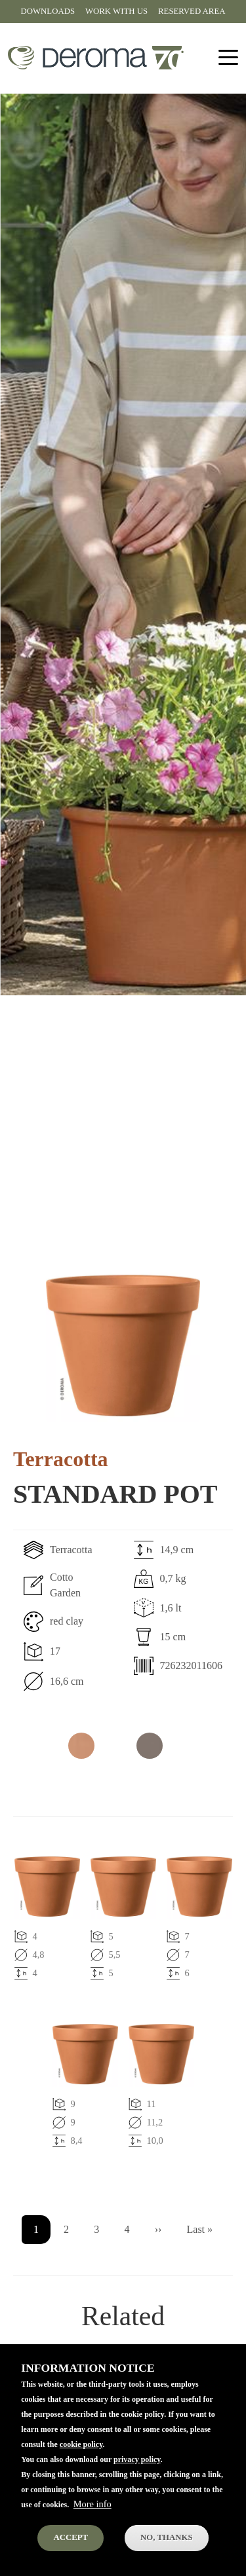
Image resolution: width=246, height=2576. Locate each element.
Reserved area (191, 11)
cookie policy (81, 2449)
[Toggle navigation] (228, 58)
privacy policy (137, 2464)
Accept (70, 2542)
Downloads (48, 11)
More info (92, 2508)
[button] (123, 1345)
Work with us (116, 11)
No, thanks (166, 2542)
